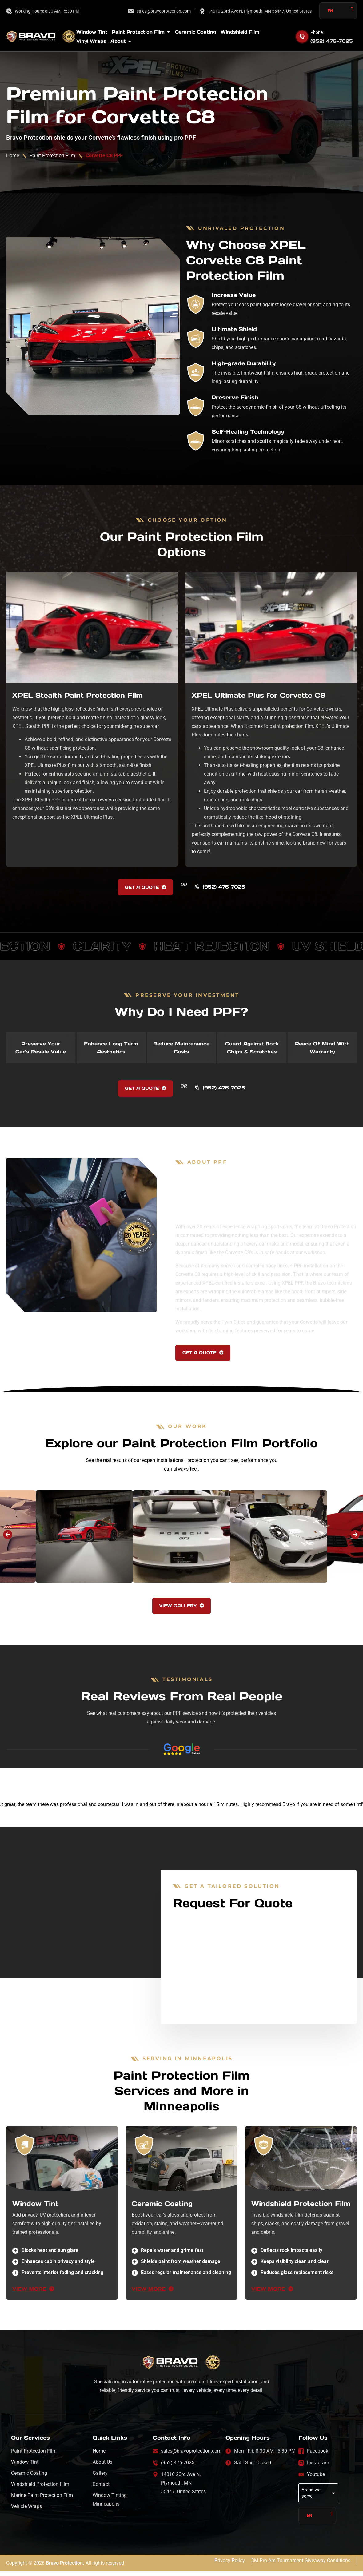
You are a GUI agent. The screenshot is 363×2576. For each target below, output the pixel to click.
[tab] (40, 1050)
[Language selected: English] (338, 10)
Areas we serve (319, 2501)
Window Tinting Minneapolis (110, 2510)
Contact (101, 2495)
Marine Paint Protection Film (42, 2506)
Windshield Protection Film (300, 2214)
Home (12, 155)
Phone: (317, 32)
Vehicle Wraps (26, 2517)
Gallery (100, 2484)
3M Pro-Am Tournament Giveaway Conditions (300, 2565)
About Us (102, 2473)
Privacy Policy (229, 2565)
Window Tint (35, 2214)
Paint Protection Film (52, 155)
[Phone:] (302, 37)
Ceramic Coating (162, 2214)
